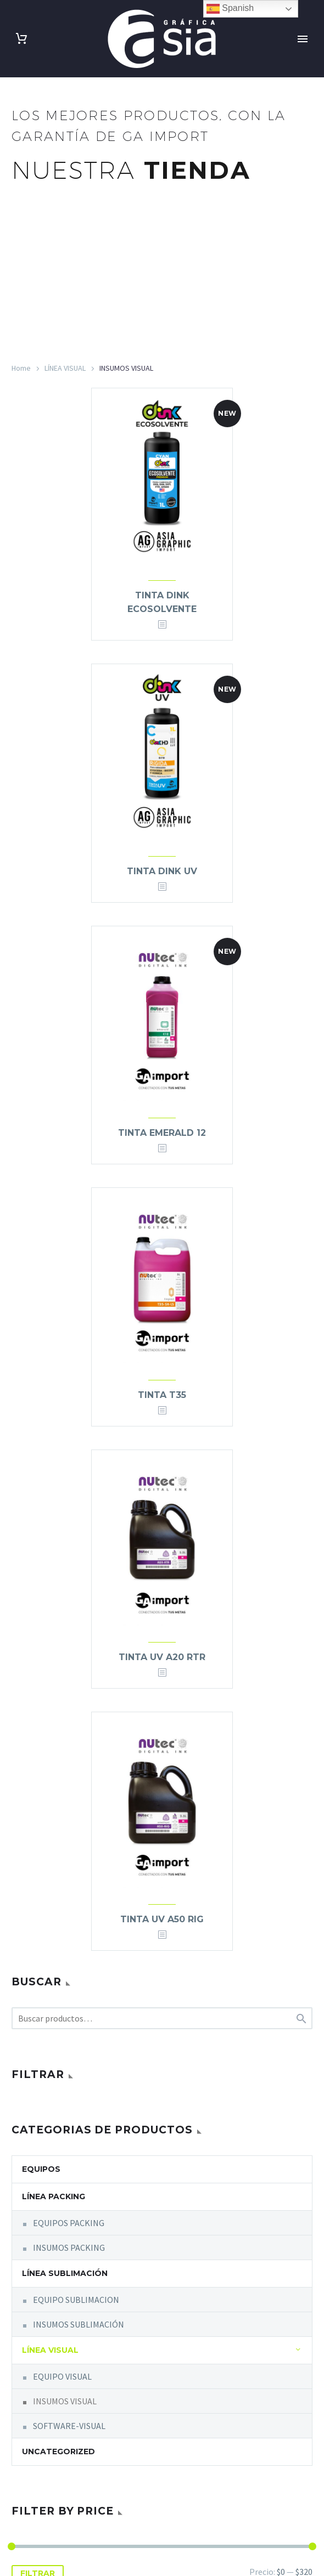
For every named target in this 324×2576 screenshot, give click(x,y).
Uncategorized (58, 2451)
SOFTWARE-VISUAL (69, 2425)
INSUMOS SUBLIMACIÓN (78, 2324)
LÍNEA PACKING (53, 2196)
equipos (41, 2169)
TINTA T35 (162, 1395)
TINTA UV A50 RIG (162, 1919)
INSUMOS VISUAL (65, 2401)
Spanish (230, 8)
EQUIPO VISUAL (62, 2376)
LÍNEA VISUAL (65, 368)
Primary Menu (303, 39)
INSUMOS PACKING (69, 2247)
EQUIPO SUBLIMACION (76, 2299)
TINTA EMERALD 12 (162, 1133)
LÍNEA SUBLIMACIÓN (65, 2273)
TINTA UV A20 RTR (162, 1657)
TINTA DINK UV (162, 871)
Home (21, 368)
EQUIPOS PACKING (68, 2222)
